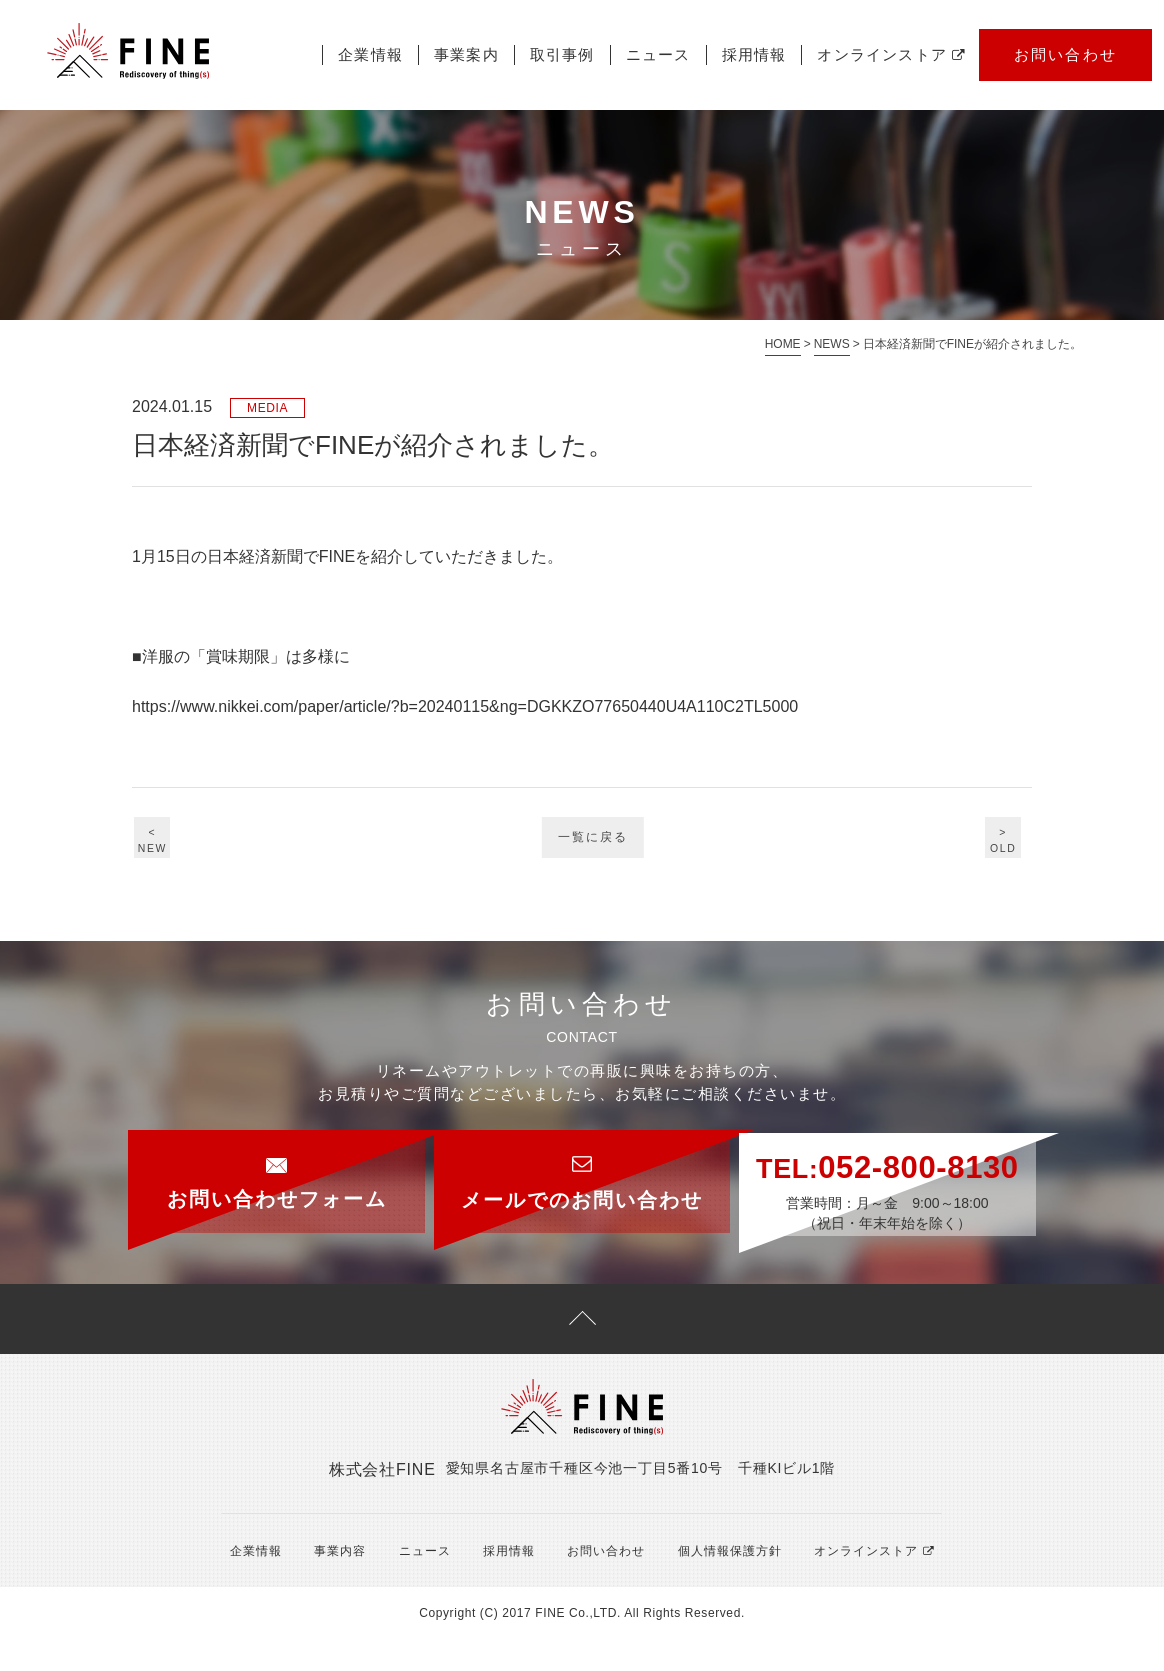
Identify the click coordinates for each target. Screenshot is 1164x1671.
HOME (783, 344)
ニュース (658, 54)
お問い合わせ (1066, 54)
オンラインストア (891, 54)
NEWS (832, 344)
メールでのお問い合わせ (582, 1170)
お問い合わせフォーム (242, 1170)
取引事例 (562, 54)
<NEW (168, 843)
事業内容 (333, 1582)
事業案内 (466, 54)
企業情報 (370, 54)
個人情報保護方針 (714, 1582)
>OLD (996, 843)
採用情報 (754, 54)
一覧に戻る (594, 845)
